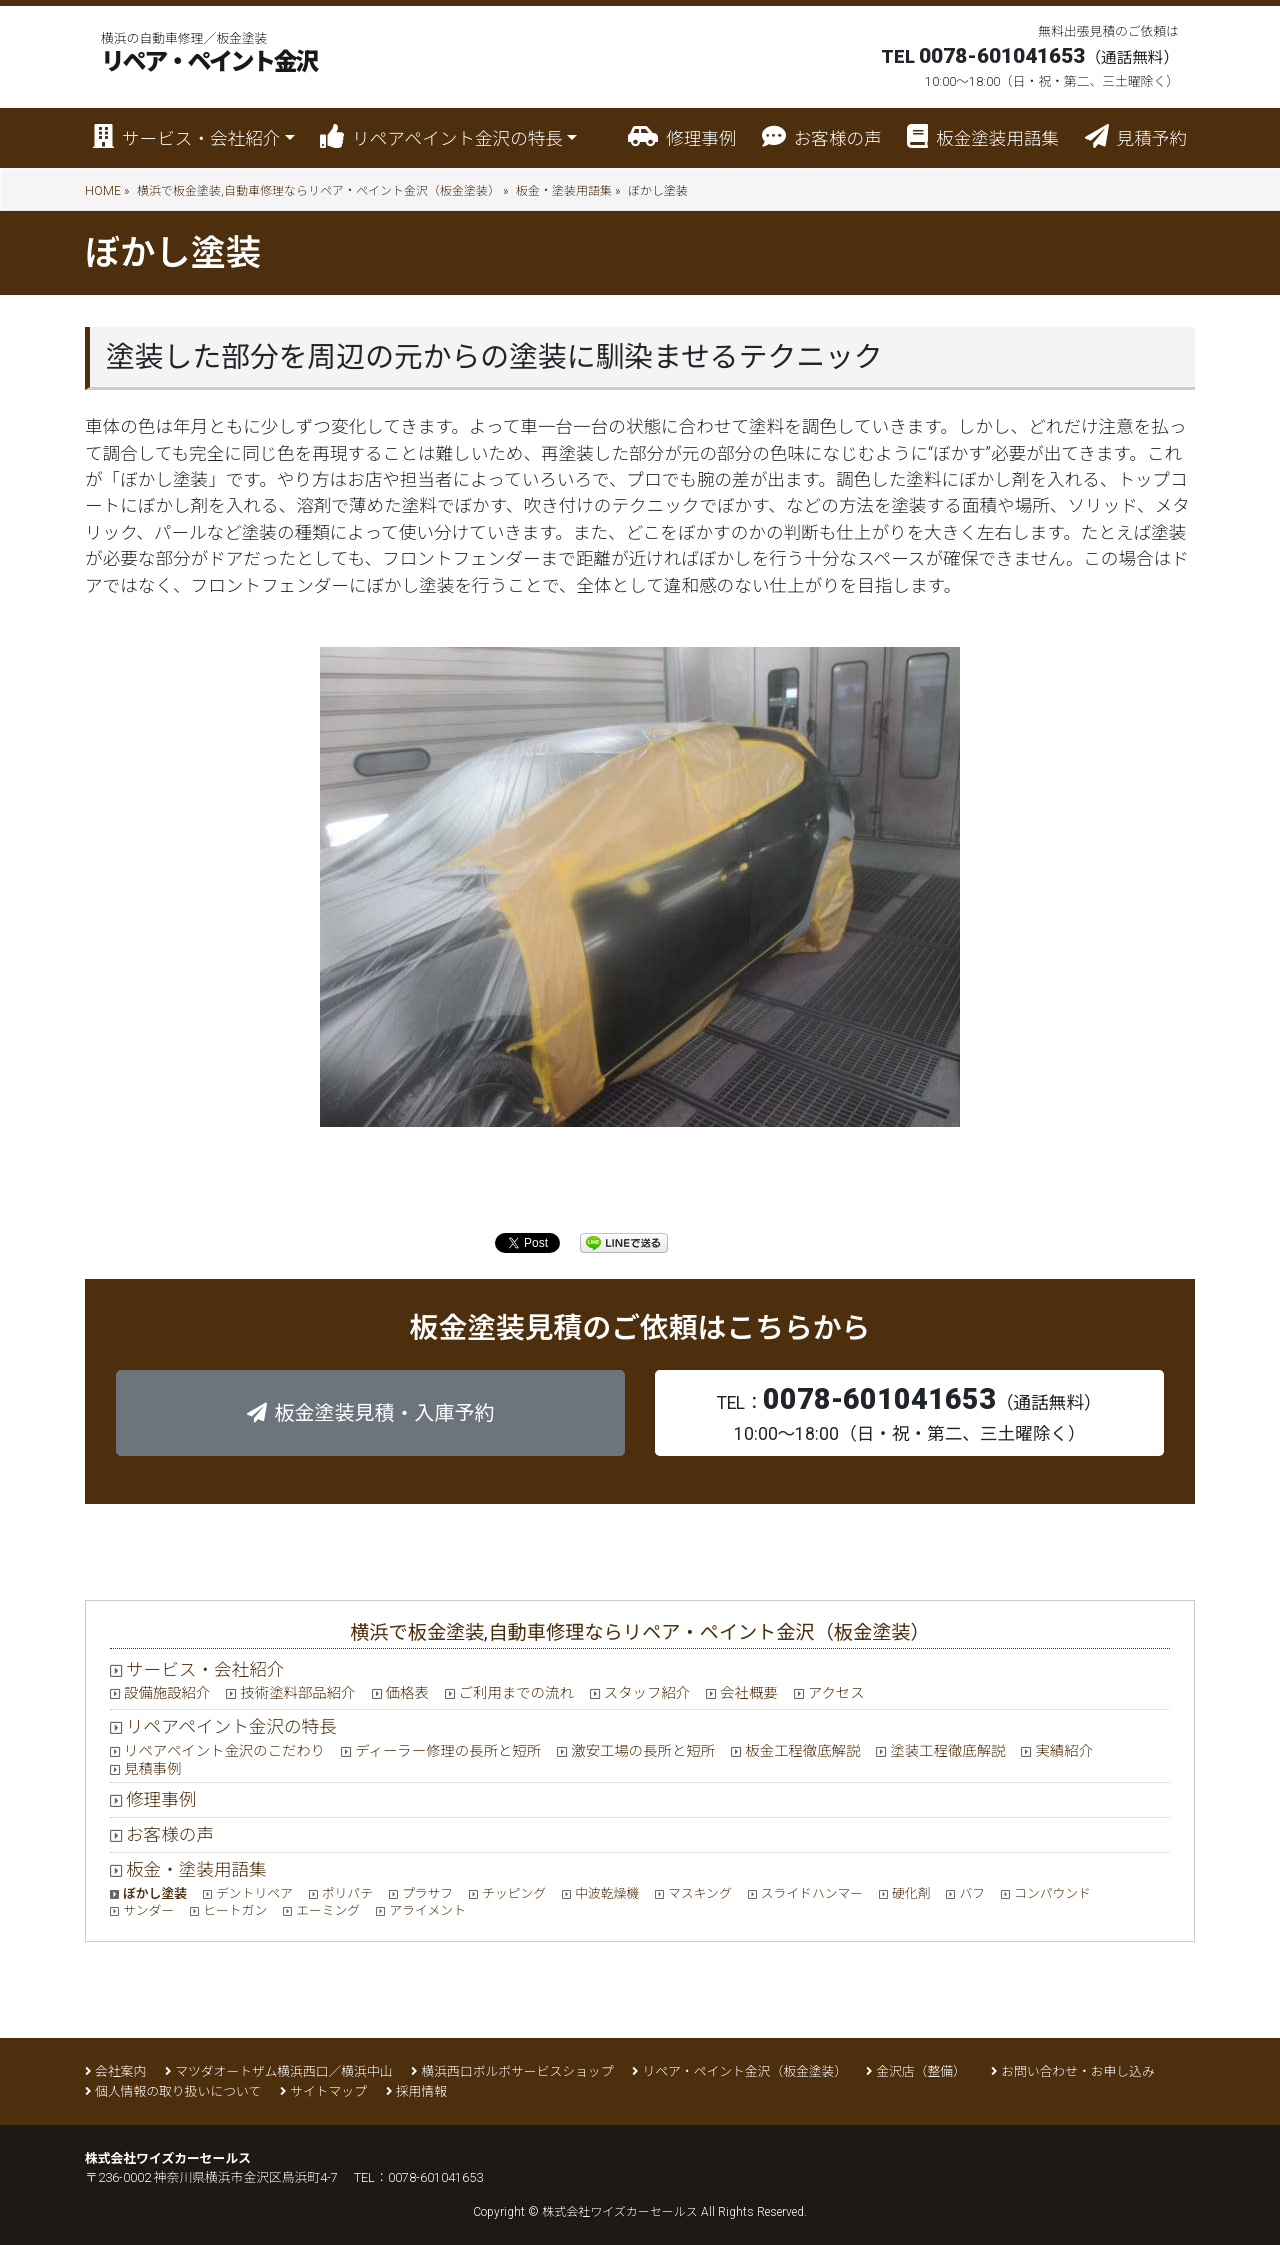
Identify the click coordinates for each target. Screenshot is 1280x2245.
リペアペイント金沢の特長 (231, 1727)
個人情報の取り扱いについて (178, 2091)
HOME (103, 191)
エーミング (328, 1910)
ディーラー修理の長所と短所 (448, 1751)
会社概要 (749, 1693)
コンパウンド (1052, 1893)
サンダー (148, 1910)
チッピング (514, 1893)
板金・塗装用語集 (564, 191)
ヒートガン (235, 1910)
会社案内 (120, 2071)
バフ (972, 1893)
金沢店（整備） (924, 2071)
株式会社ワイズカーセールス (620, 2212)
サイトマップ (328, 2091)
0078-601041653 (435, 2177)
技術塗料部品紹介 (297, 1693)
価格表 (407, 1693)
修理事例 (682, 136)
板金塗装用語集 (983, 136)
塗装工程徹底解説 (947, 1751)
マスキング (700, 1893)
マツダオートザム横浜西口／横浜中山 (283, 2071)
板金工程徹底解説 (802, 1751)
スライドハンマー (812, 1893)
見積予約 (1136, 136)
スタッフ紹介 (647, 1693)
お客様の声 (822, 136)
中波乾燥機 (607, 1893)
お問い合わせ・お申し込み (1078, 2071)
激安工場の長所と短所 (643, 1751)
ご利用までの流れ (516, 1693)
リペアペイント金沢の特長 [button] (441, 136)
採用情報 (421, 2091)
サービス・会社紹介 (205, 1670)
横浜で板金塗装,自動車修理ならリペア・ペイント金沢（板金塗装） (318, 191)
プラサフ (427, 1893)
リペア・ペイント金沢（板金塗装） (744, 2071)
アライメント (427, 1910)
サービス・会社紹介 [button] (186, 136)
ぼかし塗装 (155, 1893)
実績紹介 (1064, 1751)
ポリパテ (347, 1893)
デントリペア (254, 1893)
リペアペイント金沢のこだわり (224, 1751)
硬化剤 (911, 1893)
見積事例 (153, 1769)
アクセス (836, 1693)
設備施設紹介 (167, 1693)
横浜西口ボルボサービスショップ (517, 2071)
